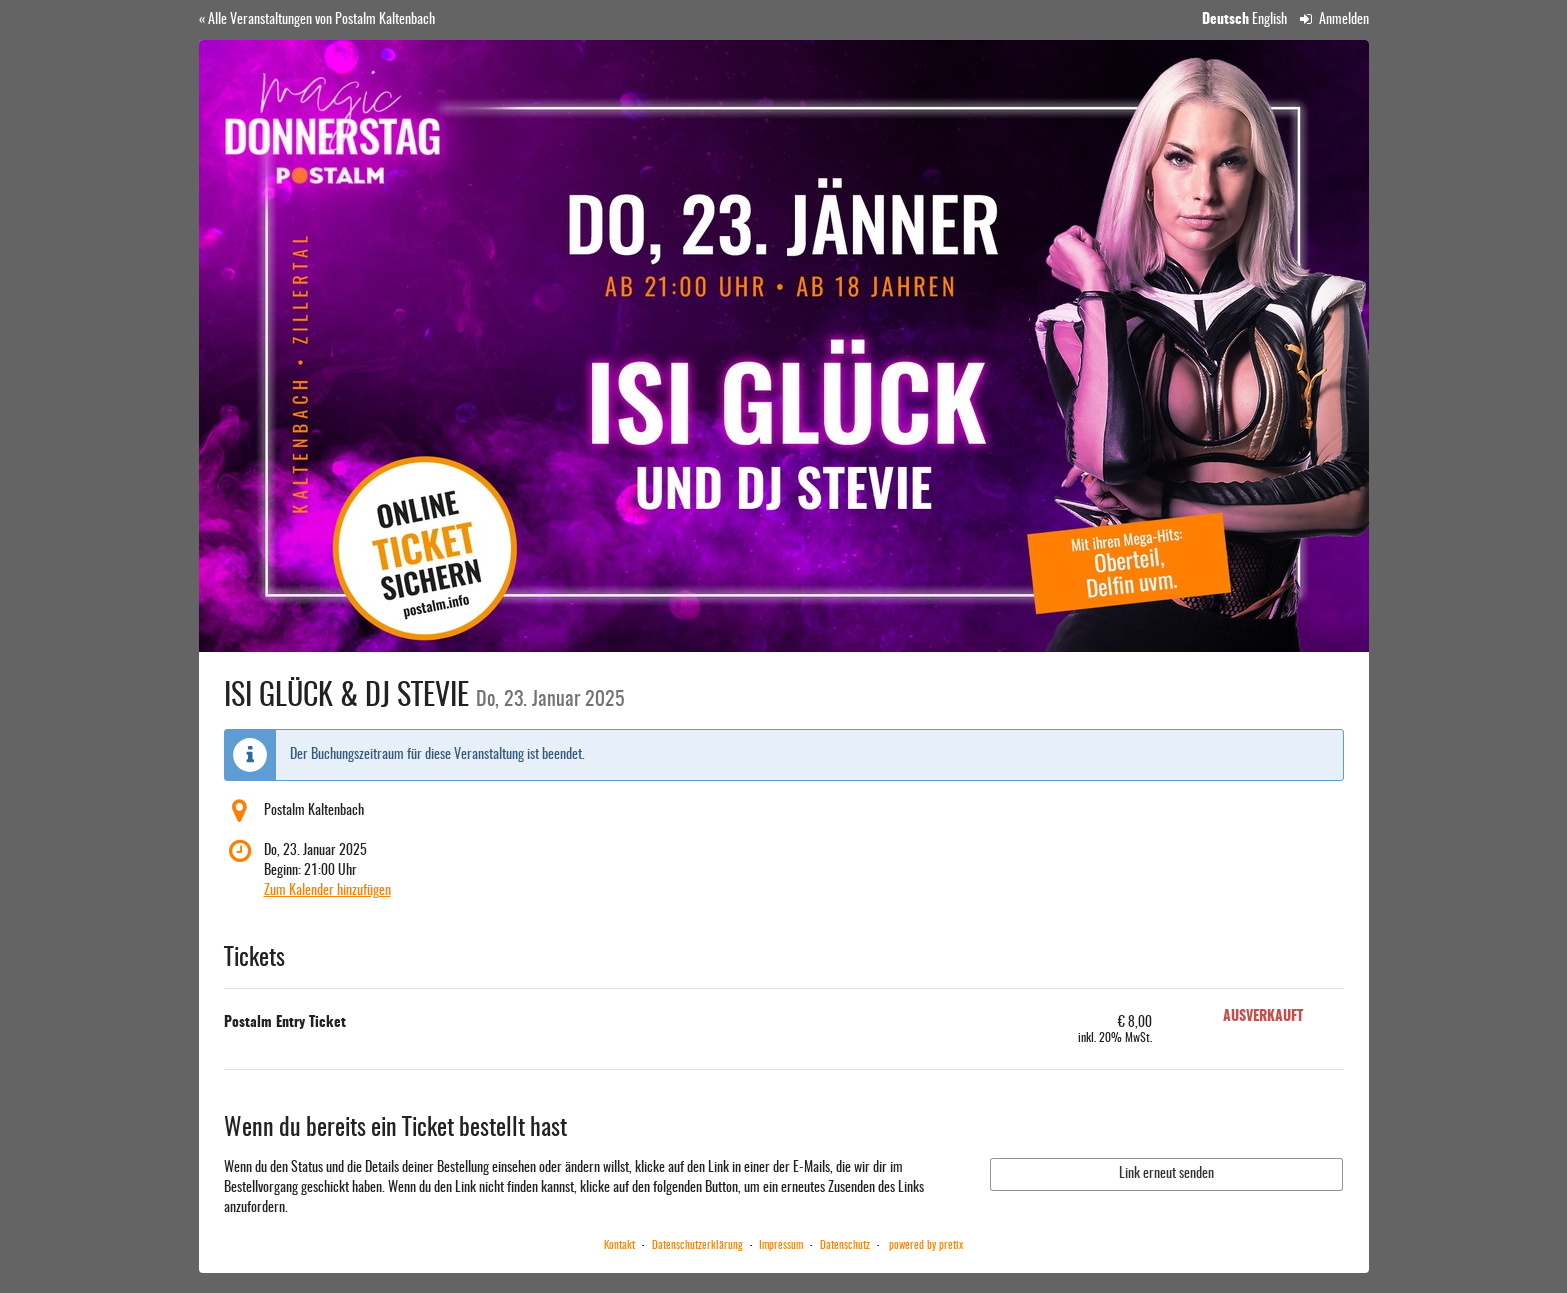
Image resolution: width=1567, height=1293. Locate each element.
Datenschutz (845, 1245)
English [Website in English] (1269, 20)
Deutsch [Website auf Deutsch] (1225, 20)
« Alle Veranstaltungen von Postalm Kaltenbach (317, 20)
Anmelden (1334, 20)
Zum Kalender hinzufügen (327, 891)
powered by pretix (926, 1245)
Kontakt (619, 1245)
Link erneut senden (1166, 1174)
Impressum (781, 1245)
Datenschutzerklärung (697, 1245)
